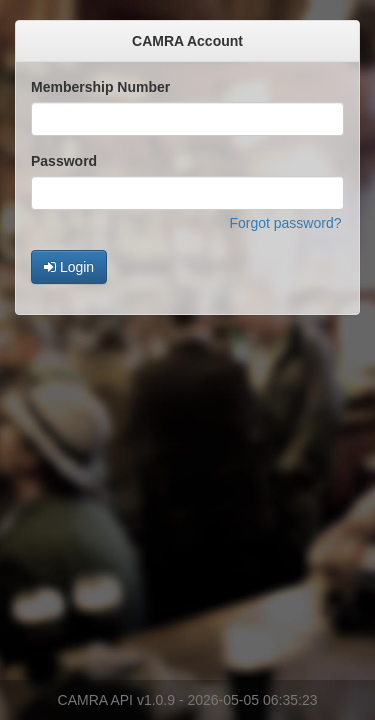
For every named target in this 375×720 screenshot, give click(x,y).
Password (64, 161)
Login (69, 267)
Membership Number (100, 87)
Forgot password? (285, 223)
